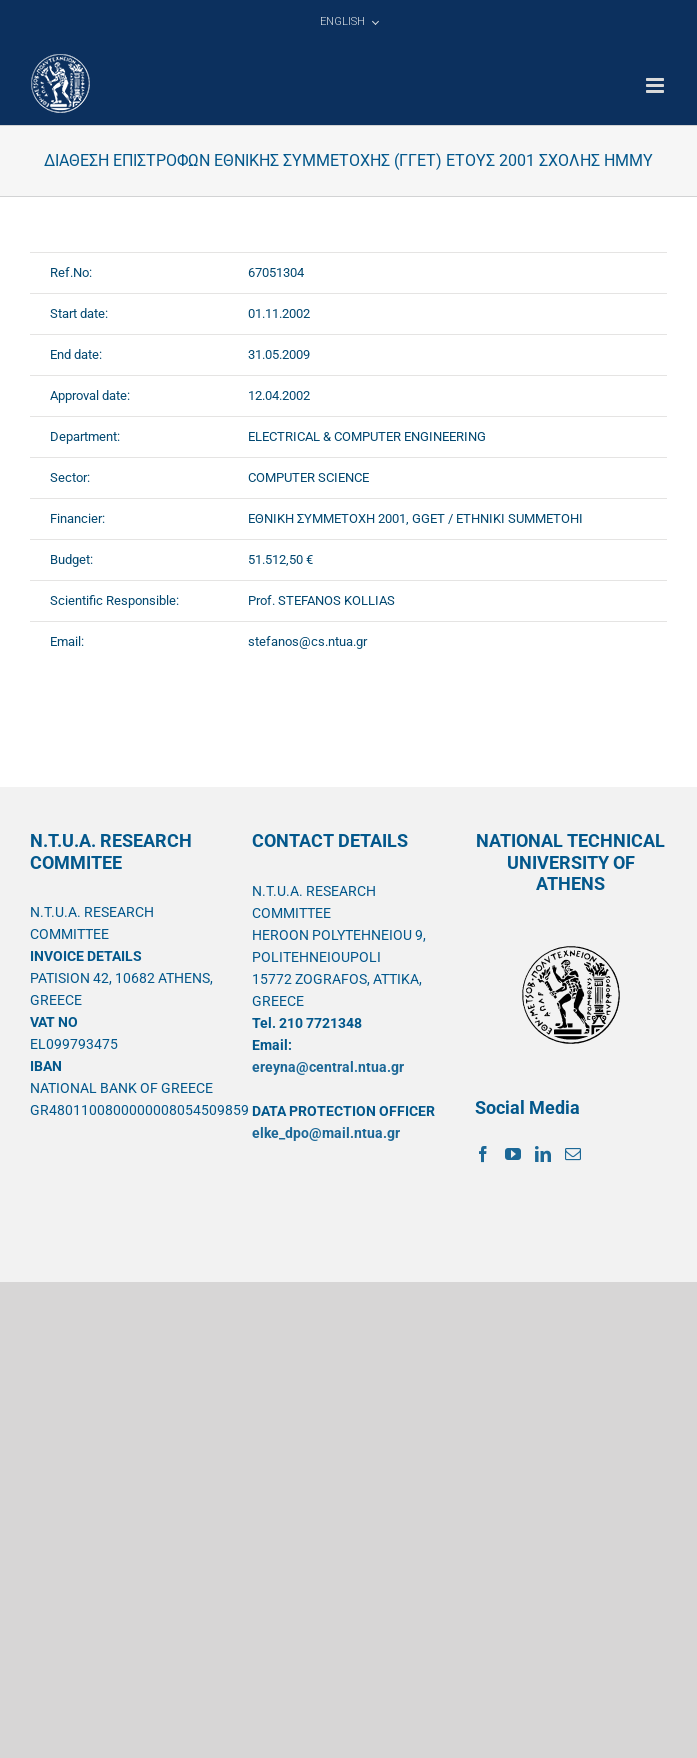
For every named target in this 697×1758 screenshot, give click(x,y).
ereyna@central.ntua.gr (328, 1067)
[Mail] (573, 1154)
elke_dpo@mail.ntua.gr (326, 1133)
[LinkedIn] (543, 1154)
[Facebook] (483, 1154)
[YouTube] (513, 1154)
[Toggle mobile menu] (656, 85)
